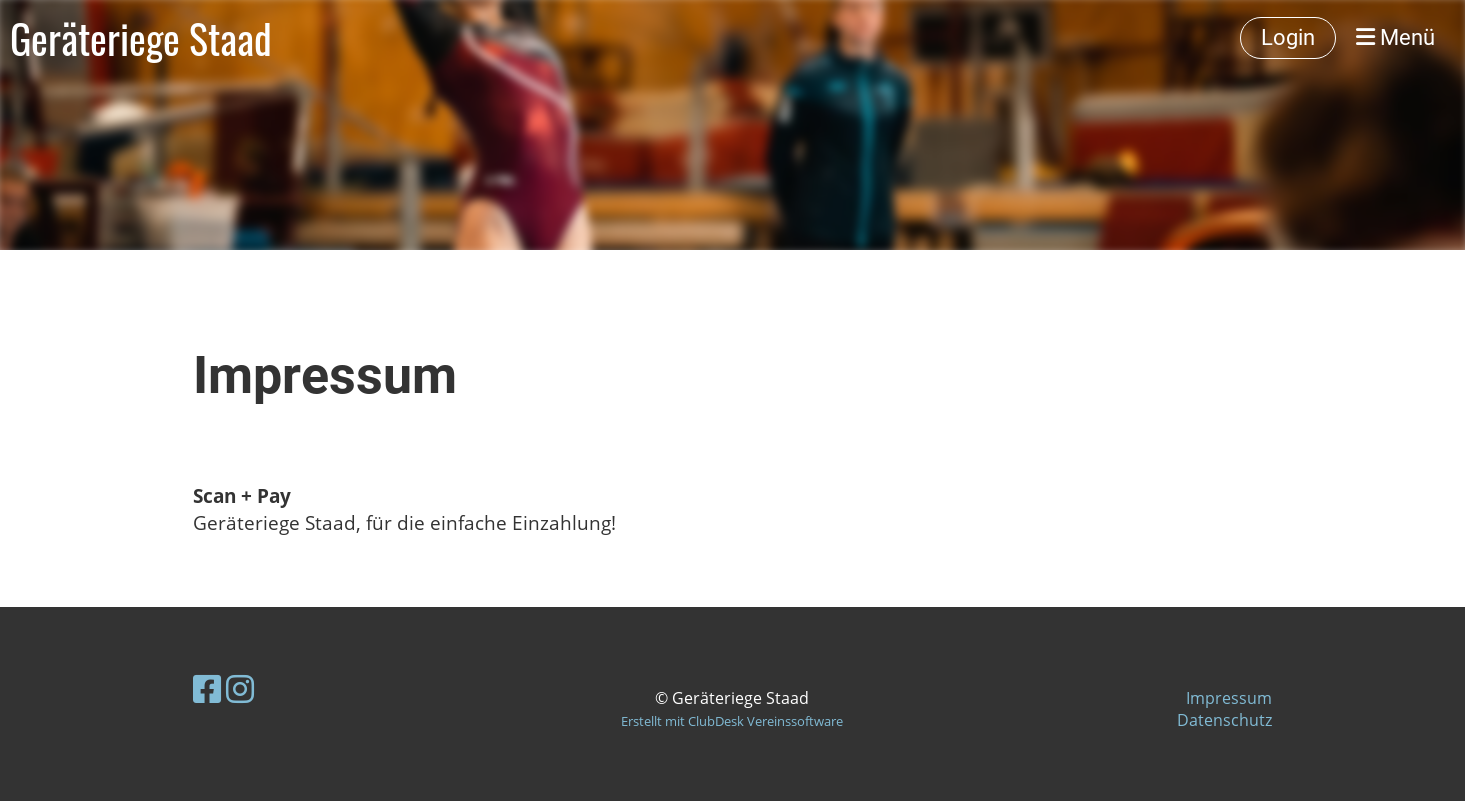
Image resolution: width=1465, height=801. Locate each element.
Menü (1395, 37)
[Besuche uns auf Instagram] (240, 688)
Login (1288, 37)
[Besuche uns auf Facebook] (207, 688)
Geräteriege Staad (141, 38)
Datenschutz (1224, 720)
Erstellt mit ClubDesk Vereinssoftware (732, 721)
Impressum (1229, 698)
